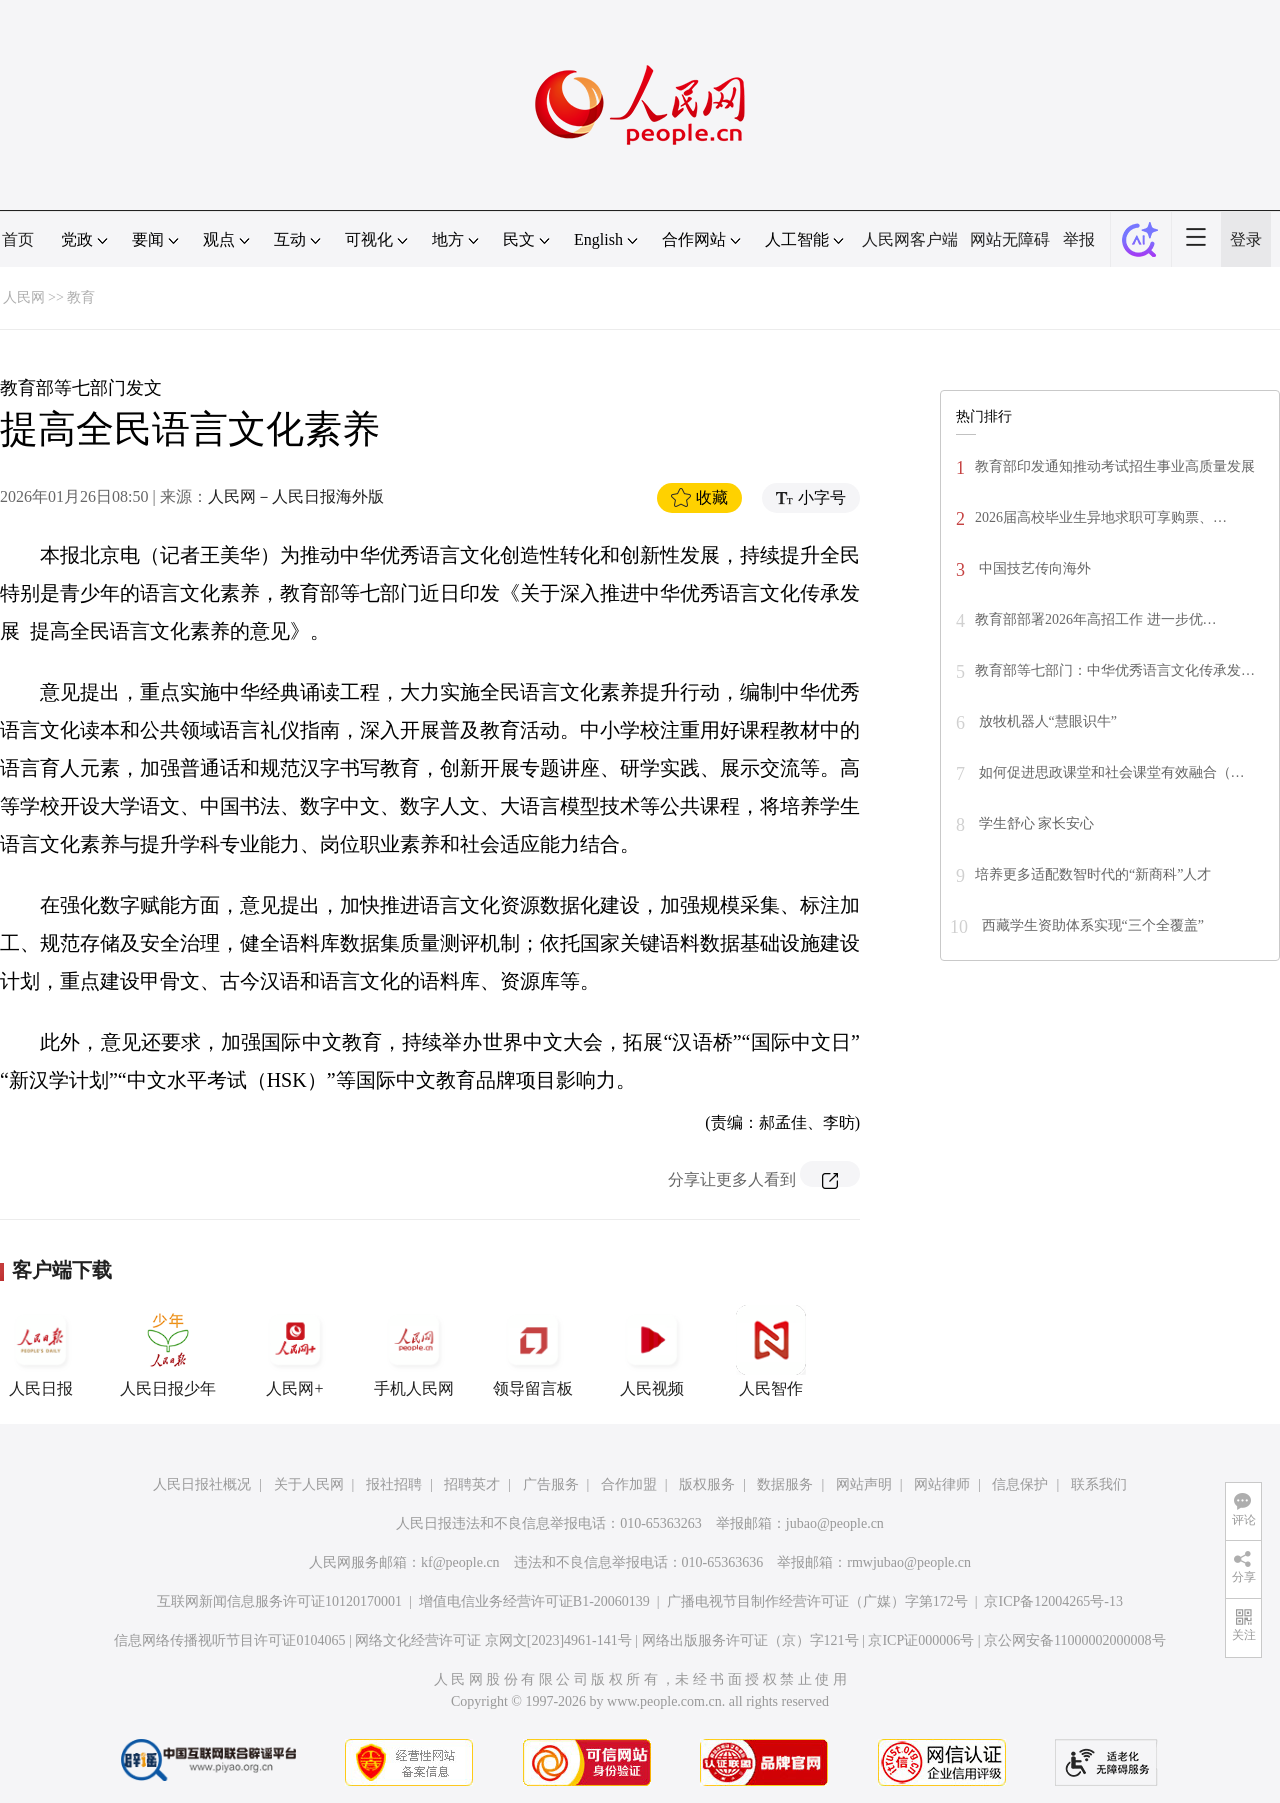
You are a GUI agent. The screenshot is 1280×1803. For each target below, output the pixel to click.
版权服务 (707, 1484)
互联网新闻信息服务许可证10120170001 (279, 1601)
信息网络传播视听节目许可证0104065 (229, 1640)
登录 (1246, 239)
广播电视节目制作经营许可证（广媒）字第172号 (817, 1601)
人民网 (24, 297)
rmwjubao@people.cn (909, 1562)
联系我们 (1099, 1484)
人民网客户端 (910, 239)
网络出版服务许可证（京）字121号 (750, 1640)
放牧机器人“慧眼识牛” (1046, 721)
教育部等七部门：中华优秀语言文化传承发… (1115, 670)
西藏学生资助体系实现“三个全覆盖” (1091, 925)
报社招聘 (394, 1484)
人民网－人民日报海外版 (296, 496)
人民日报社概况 (202, 1484)
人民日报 (41, 1351)
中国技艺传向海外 (1033, 568)
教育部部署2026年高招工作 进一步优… (1096, 619)
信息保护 (1020, 1484)
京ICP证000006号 (921, 1640)
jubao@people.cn (835, 1523)
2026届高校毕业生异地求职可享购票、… (1101, 517)
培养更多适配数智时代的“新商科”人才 (1093, 874)
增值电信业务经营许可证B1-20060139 (534, 1601)
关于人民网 (309, 1484)
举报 (1079, 239)
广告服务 (551, 1484)
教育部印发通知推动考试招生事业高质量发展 (1115, 466)
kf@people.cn (460, 1562)
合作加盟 (629, 1484)
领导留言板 (533, 1351)
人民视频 (652, 1351)
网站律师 (942, 1484)
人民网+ (295, 1351)
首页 (18, 239)
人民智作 (771, 1351)
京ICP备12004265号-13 (1053, 1601)
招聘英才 (472, 1484)
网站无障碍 (1010, 239)
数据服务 (785, 1484)
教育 (81, 297)
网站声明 (864, 1484)
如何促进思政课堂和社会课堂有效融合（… (1110, 772)
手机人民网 (414, 1351)
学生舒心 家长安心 (1034, 823)
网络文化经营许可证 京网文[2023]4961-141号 (493, 1640)
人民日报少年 (168, 1351)
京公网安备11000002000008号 (1074, 1640)
